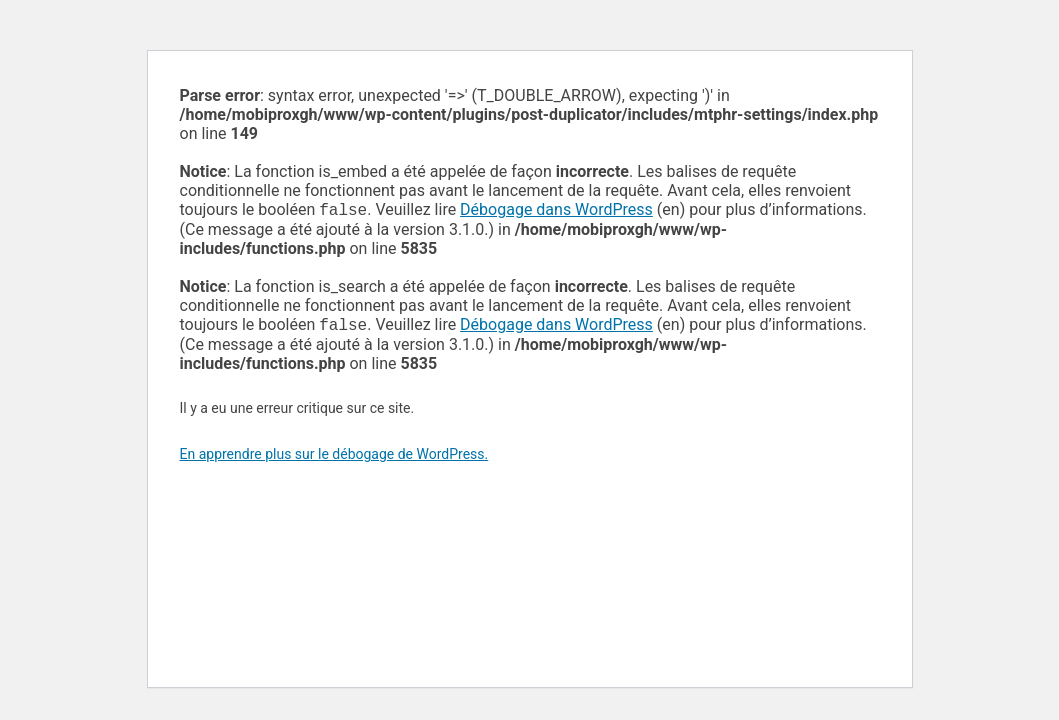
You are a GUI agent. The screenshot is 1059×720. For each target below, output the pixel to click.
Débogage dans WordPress (556, 211)
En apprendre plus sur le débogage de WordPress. (334, 458)
